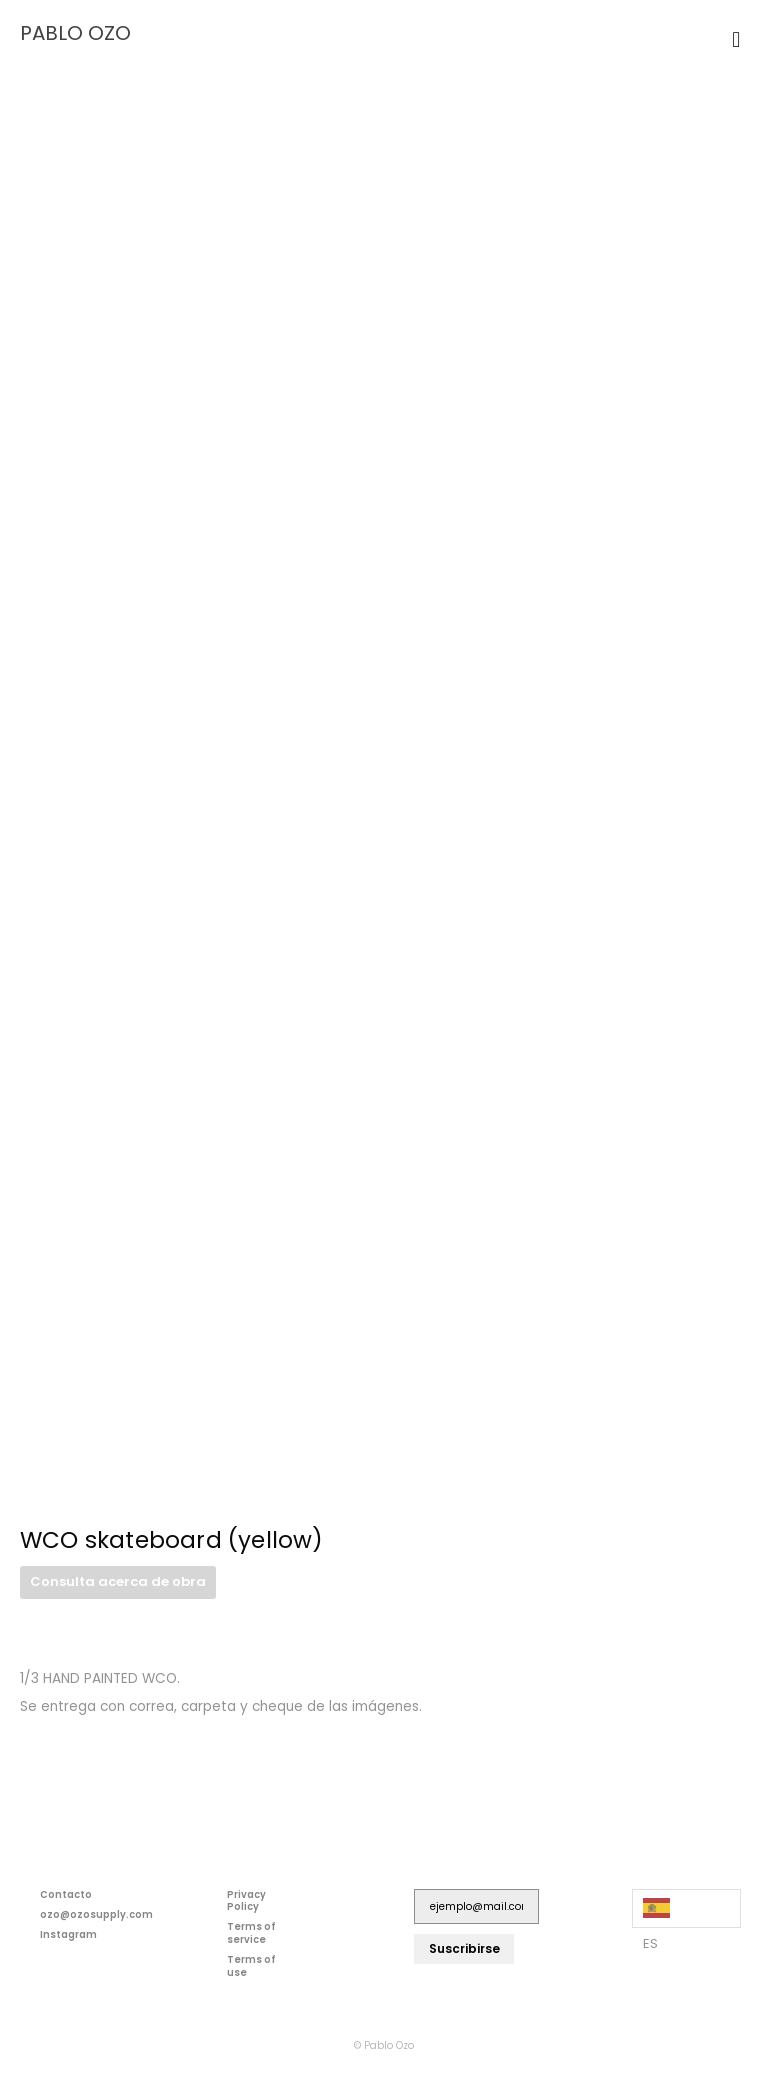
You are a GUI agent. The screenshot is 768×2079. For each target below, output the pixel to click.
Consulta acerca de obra (118, 1581)
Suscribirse (464, 1948)
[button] (736, 39)
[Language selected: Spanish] (686, 1908)
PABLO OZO (75, 33)
